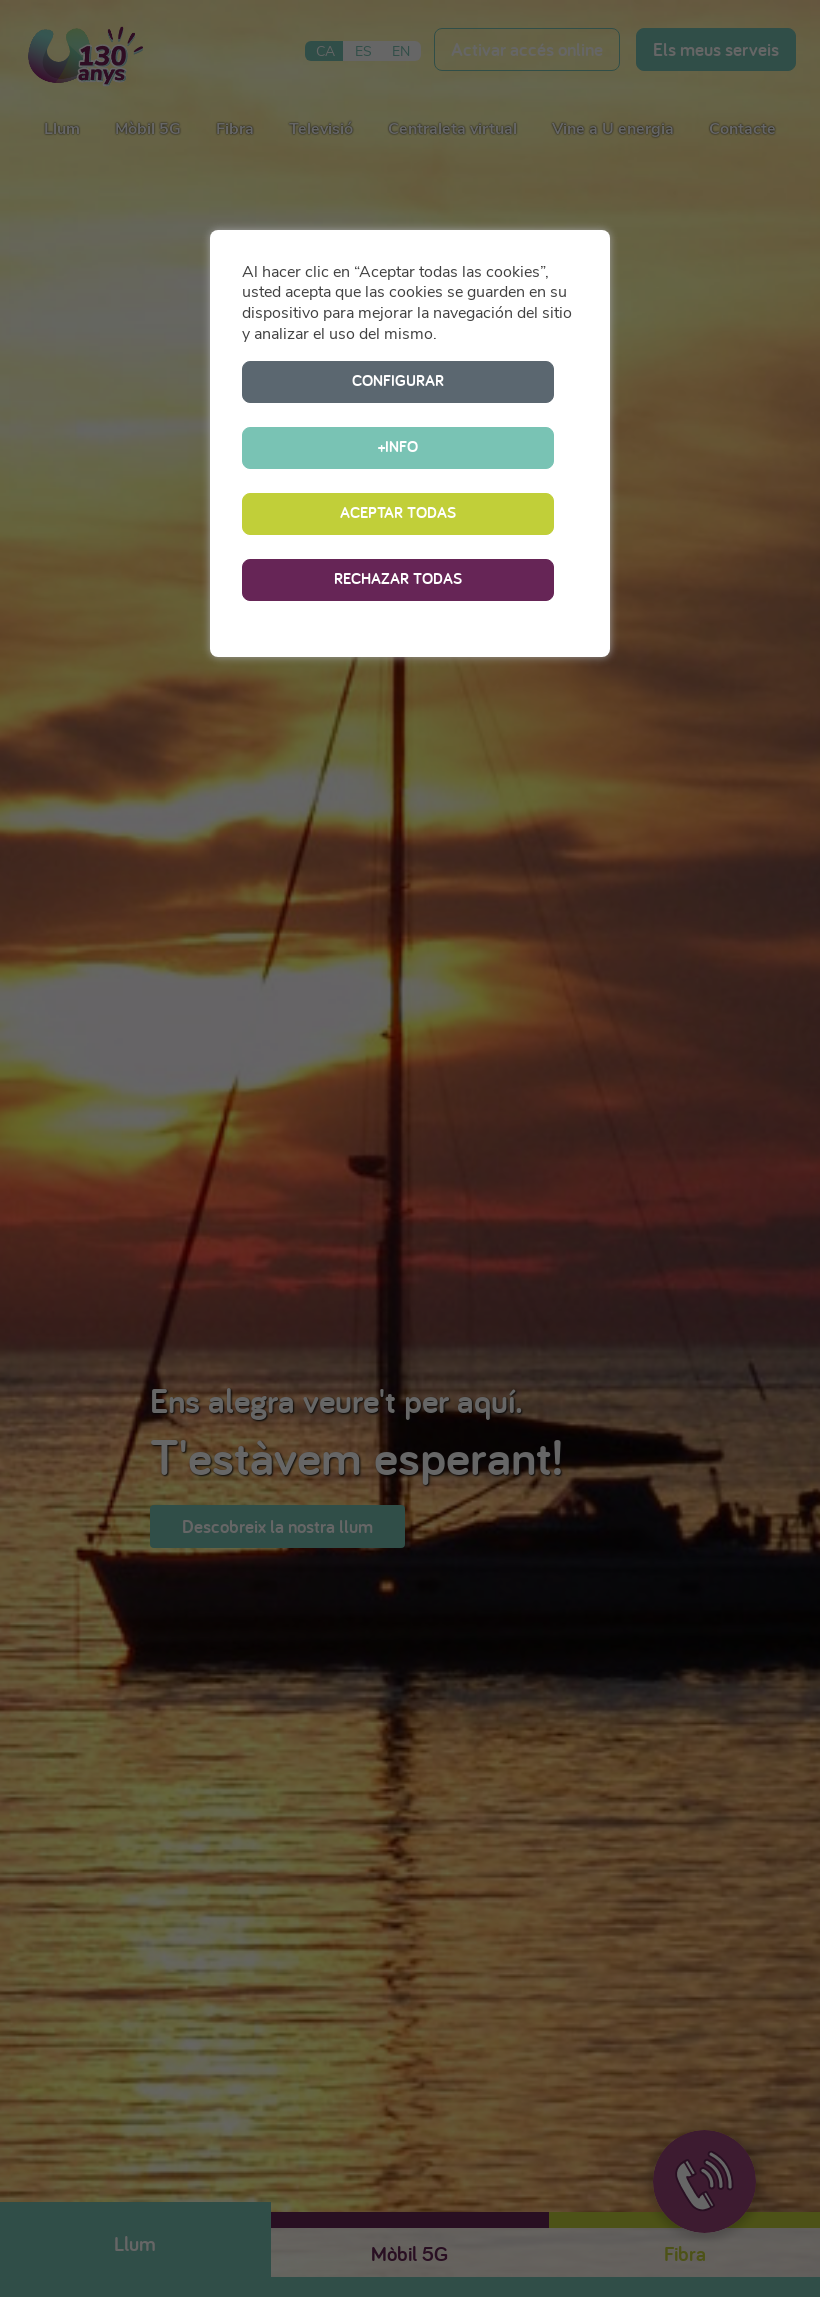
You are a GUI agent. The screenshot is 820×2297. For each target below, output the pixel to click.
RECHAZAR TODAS (398, 512)
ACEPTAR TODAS (398, 446)
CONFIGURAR (314, 380)
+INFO (482, 380)
